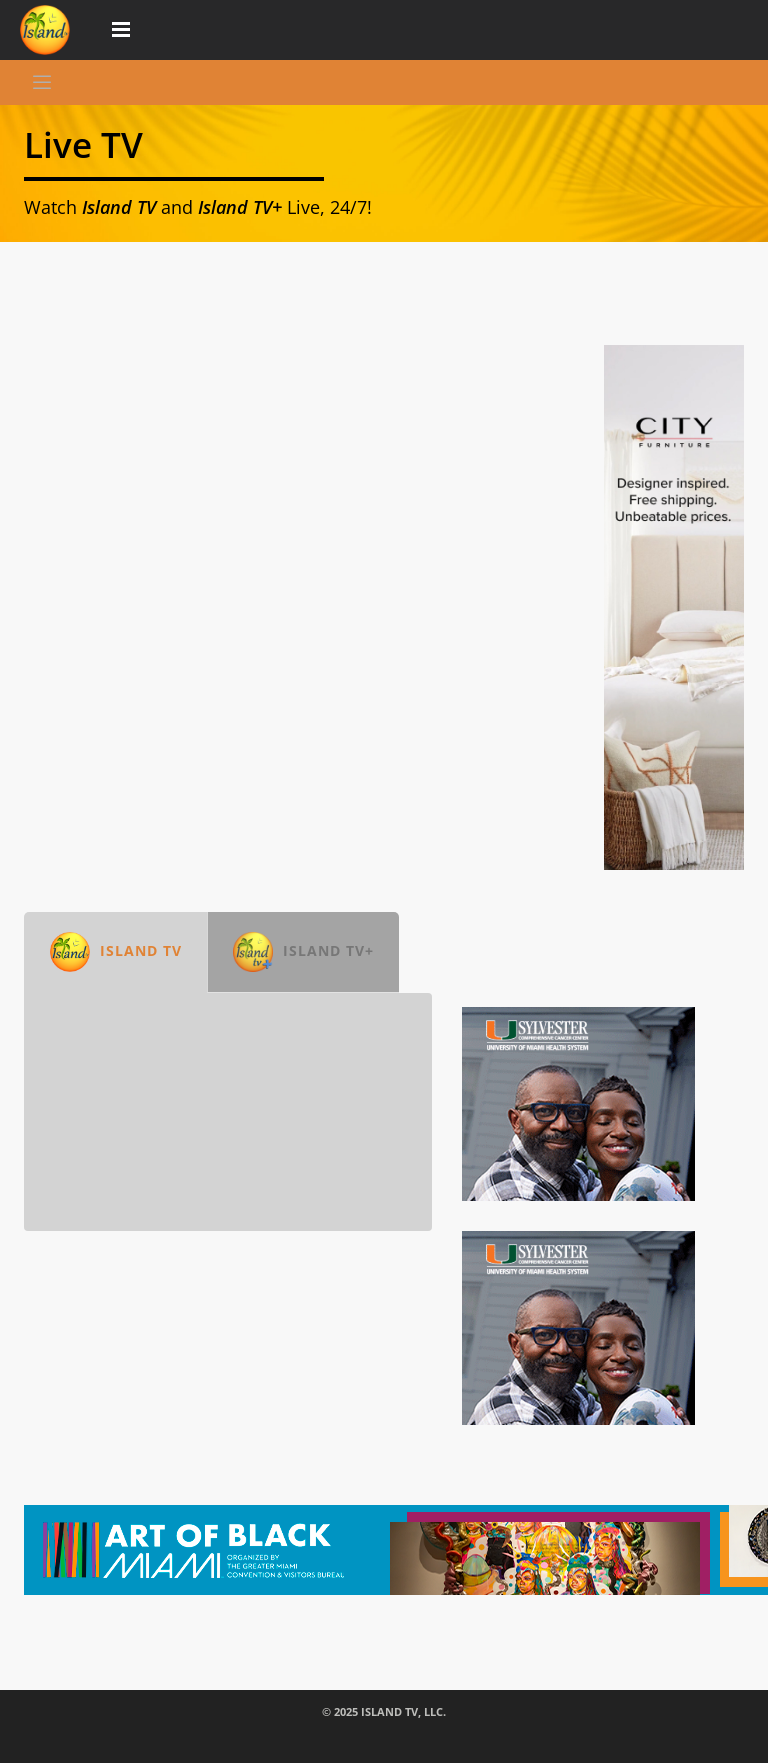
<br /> (228, 1112)
